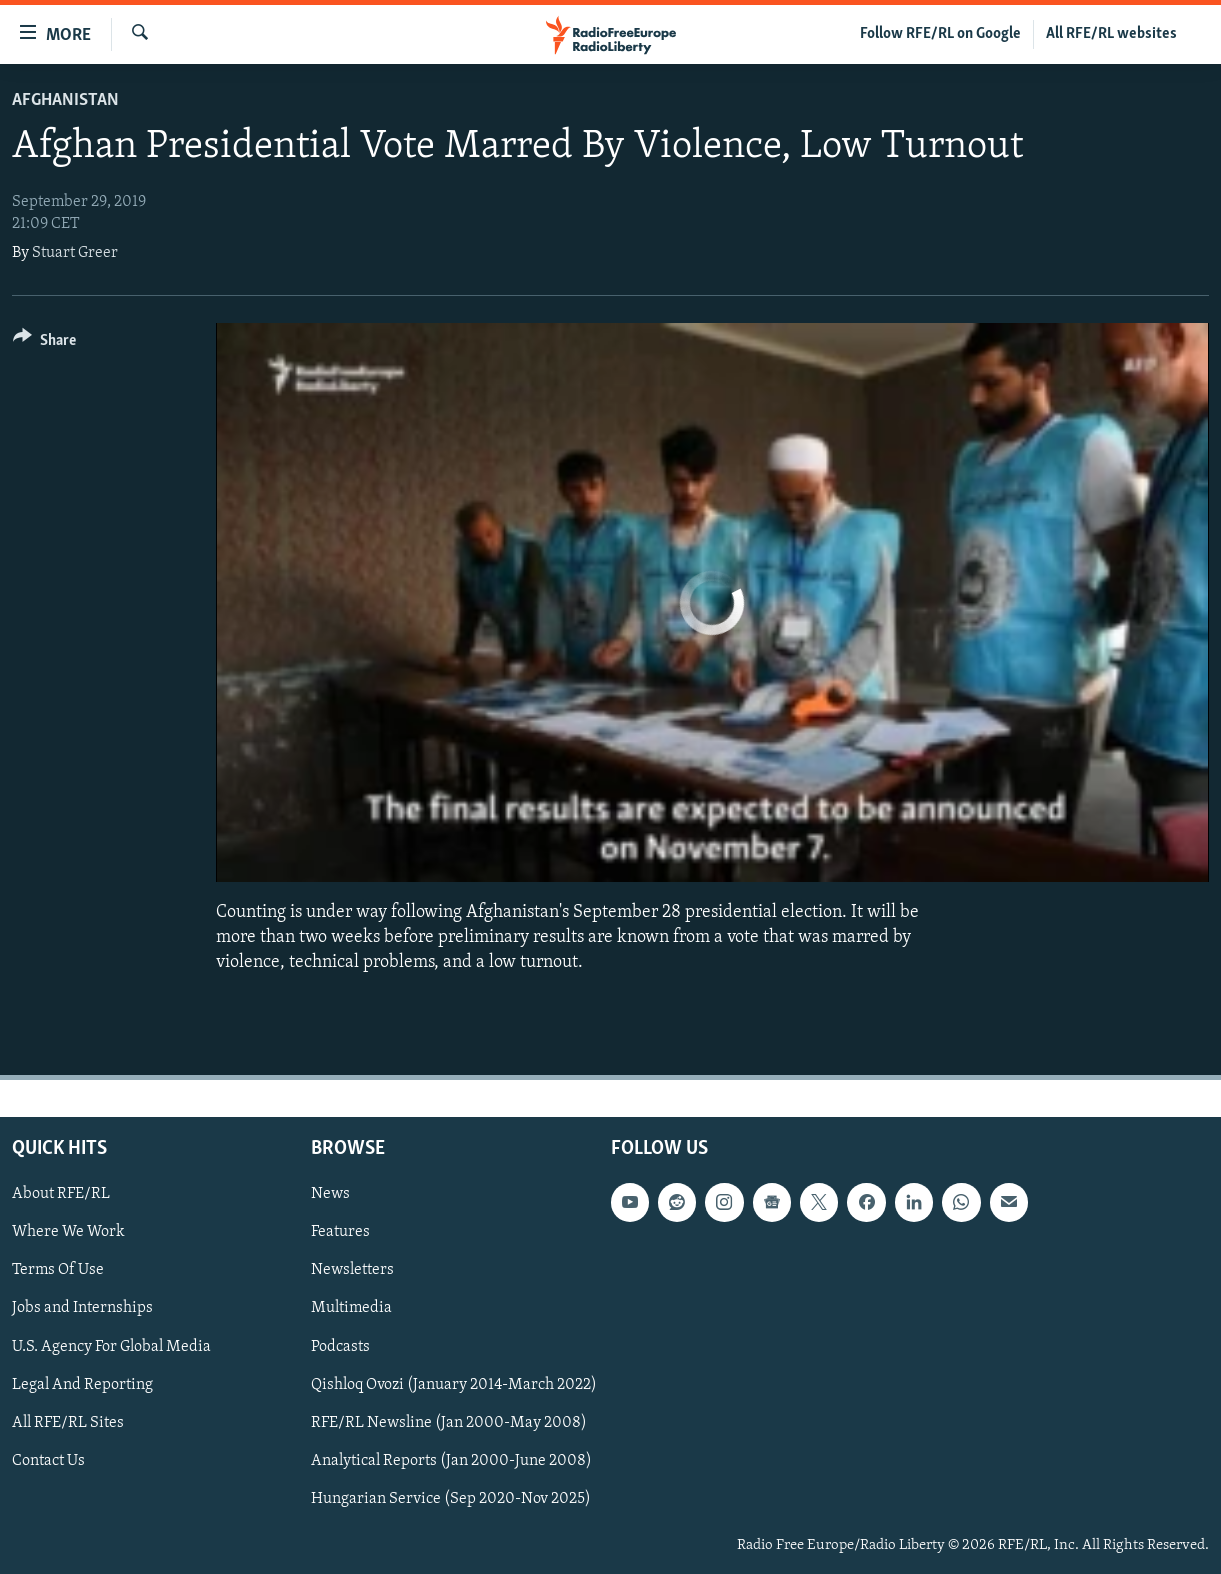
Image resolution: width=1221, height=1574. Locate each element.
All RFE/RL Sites (68, 1422)
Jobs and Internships (82, 1308)
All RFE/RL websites (1111, 34)
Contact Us (48, 1460)
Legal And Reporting (82, 1384)
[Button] (44, 343)
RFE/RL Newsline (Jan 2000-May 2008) (449, 1422)
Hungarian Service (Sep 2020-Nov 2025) (451, 1498)
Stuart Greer (75, 253)
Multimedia (351, 1308)
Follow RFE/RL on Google (940, 34)
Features (340, 1232)
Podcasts (340, 1346)
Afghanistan (65, 100)
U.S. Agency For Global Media (111, 1346)
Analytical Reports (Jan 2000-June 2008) (451, 1460)
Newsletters (352, 1270)
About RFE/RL (61, 1194)
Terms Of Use (58, 1270)
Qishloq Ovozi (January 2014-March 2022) (454, 1384)
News (330, 1194)
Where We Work (68, 1232)
